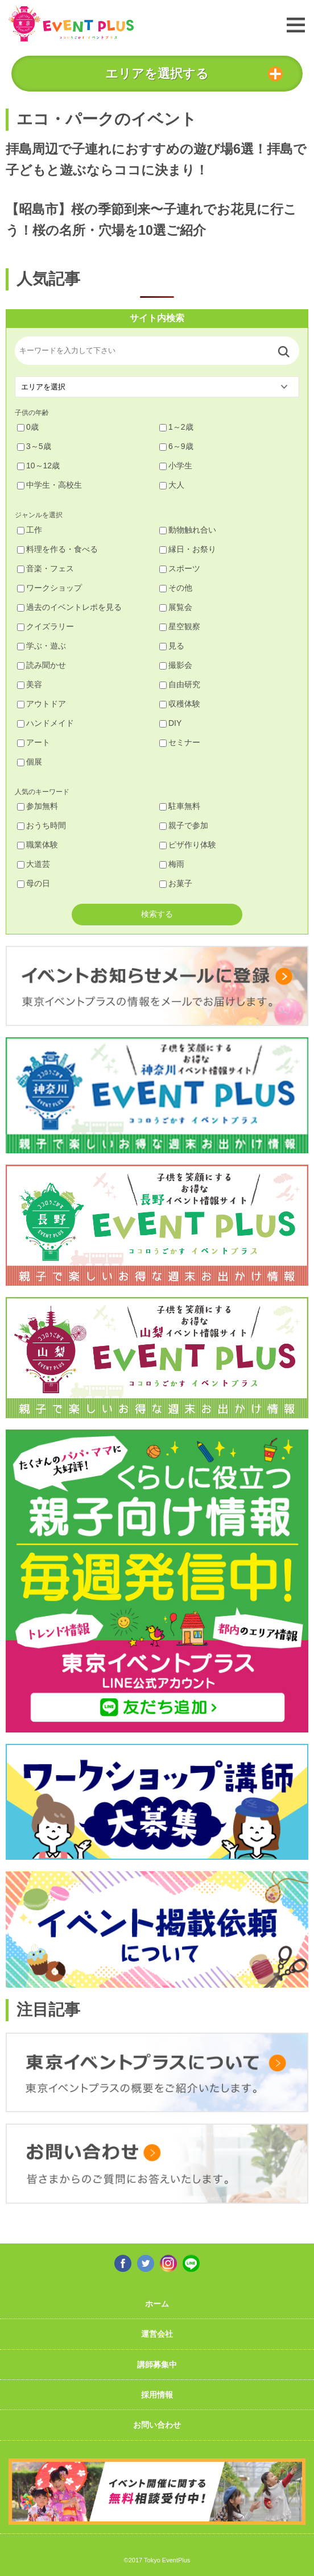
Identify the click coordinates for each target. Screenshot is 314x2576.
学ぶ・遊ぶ (41, 645)
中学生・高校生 (49, 484)
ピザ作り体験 (187, 844)
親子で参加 (183, 825)
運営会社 (157, 2333)
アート (33, 742)
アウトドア (41, 703)
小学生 (175, 465)
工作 (29, 529)
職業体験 (37, 844)
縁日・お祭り (187, 549)
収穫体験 (179, 703)
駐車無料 (179, 806)
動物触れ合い (187, 529)
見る (171, 645)
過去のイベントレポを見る (69, 607)
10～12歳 (38, 465)
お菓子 (175, 883)
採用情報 (157, 2394)
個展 (29, 761)
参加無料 (37, 806)
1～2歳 (176, 426)
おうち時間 (41, 825)
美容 (29, 684)
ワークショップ (49, 587)
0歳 (28, 426)
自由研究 (179, 684)
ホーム (157, 2303)
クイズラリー (45, 626)
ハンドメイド (45, 723)
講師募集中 (157, 2364)
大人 (171, 484)
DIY (170, 723)
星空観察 (179, 626)
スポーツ (179, 568)
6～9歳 (176, 446)
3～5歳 (34, 446)
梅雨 (171, 864)
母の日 (33, 883)
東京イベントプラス (71, 23)
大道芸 (33, 864)
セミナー (179, 742)
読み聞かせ (41, 665)
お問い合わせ (157, 2424)
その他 (175, 587)
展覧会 (175, 607)
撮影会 (175, 665)
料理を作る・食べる (57, 549)
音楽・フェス (45, 568)
